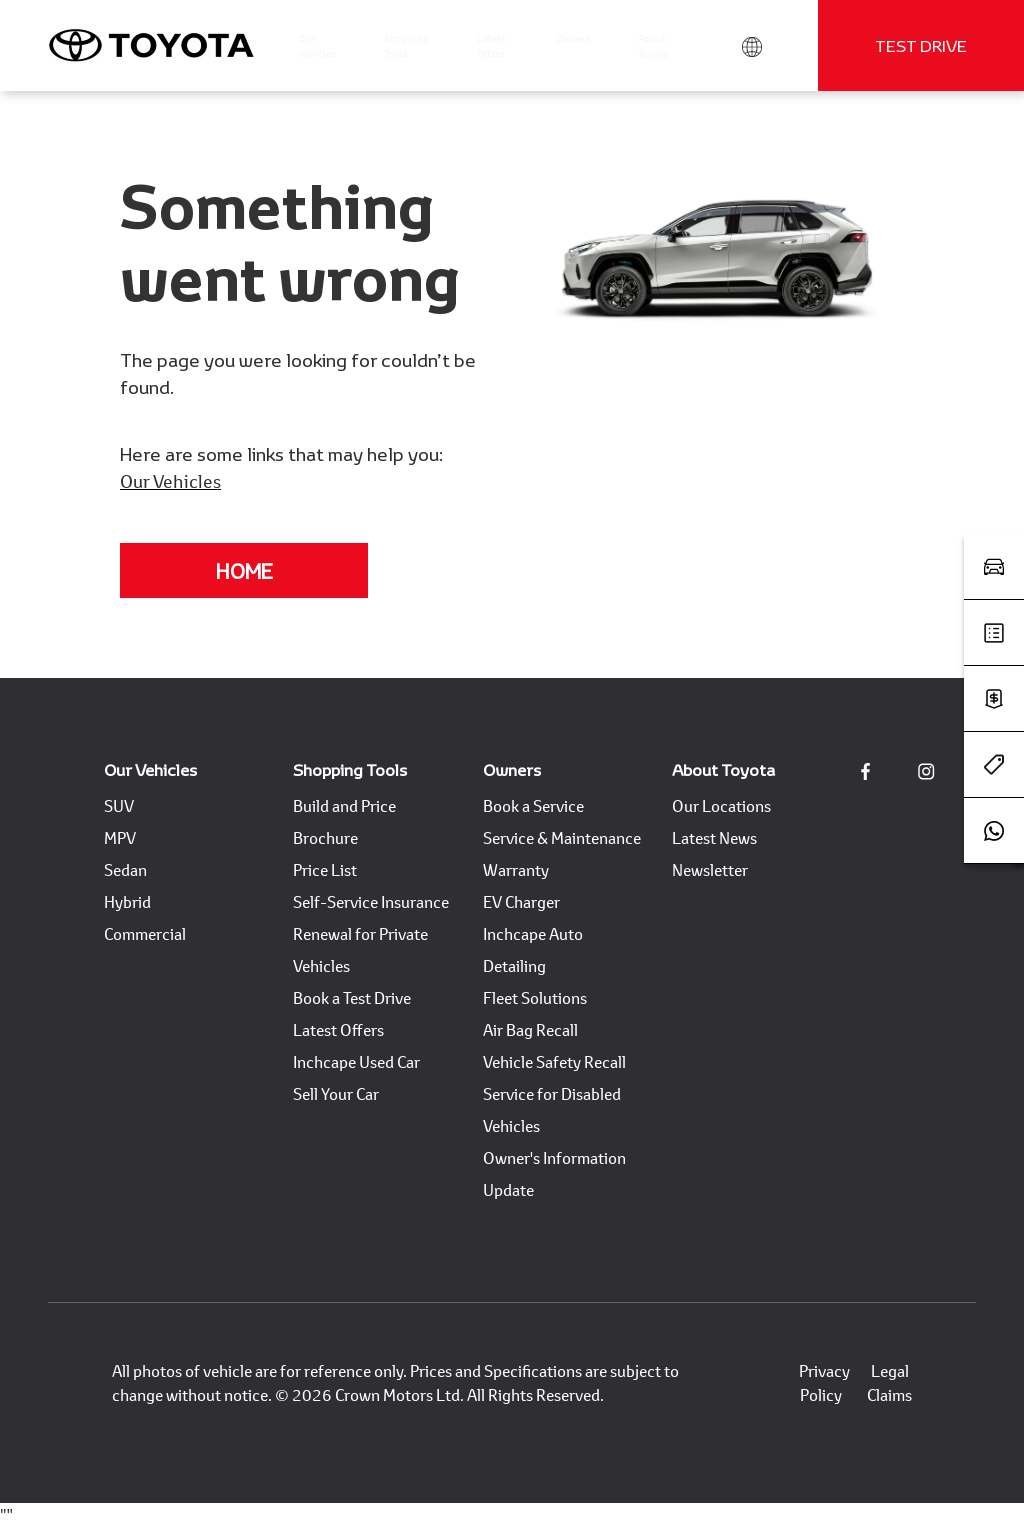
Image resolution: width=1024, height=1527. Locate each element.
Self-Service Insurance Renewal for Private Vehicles (371, 933)
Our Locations (721, 805)
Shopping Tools (350, 769)
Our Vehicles (170, 481)
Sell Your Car (336, 1093)
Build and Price (344, 805)
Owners (512, 769)
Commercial (145, 933)
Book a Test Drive (352, 997)
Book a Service (533, 805)
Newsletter (710, 869)
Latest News (714, 837)
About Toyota (723, 769)
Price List (325, 869)
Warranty (516, 869)
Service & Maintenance (562, 837)
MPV (120, 837)
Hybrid (127, 901)
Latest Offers (338, 1029)
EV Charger (521, 901)
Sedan (125, 869)
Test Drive (921, 45)
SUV (119, 805)
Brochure (325, 837)
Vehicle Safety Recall (554, 1061)
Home (244, 571)
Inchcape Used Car (356, 1061)
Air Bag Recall (530, 1029)
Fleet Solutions (535, 997)
